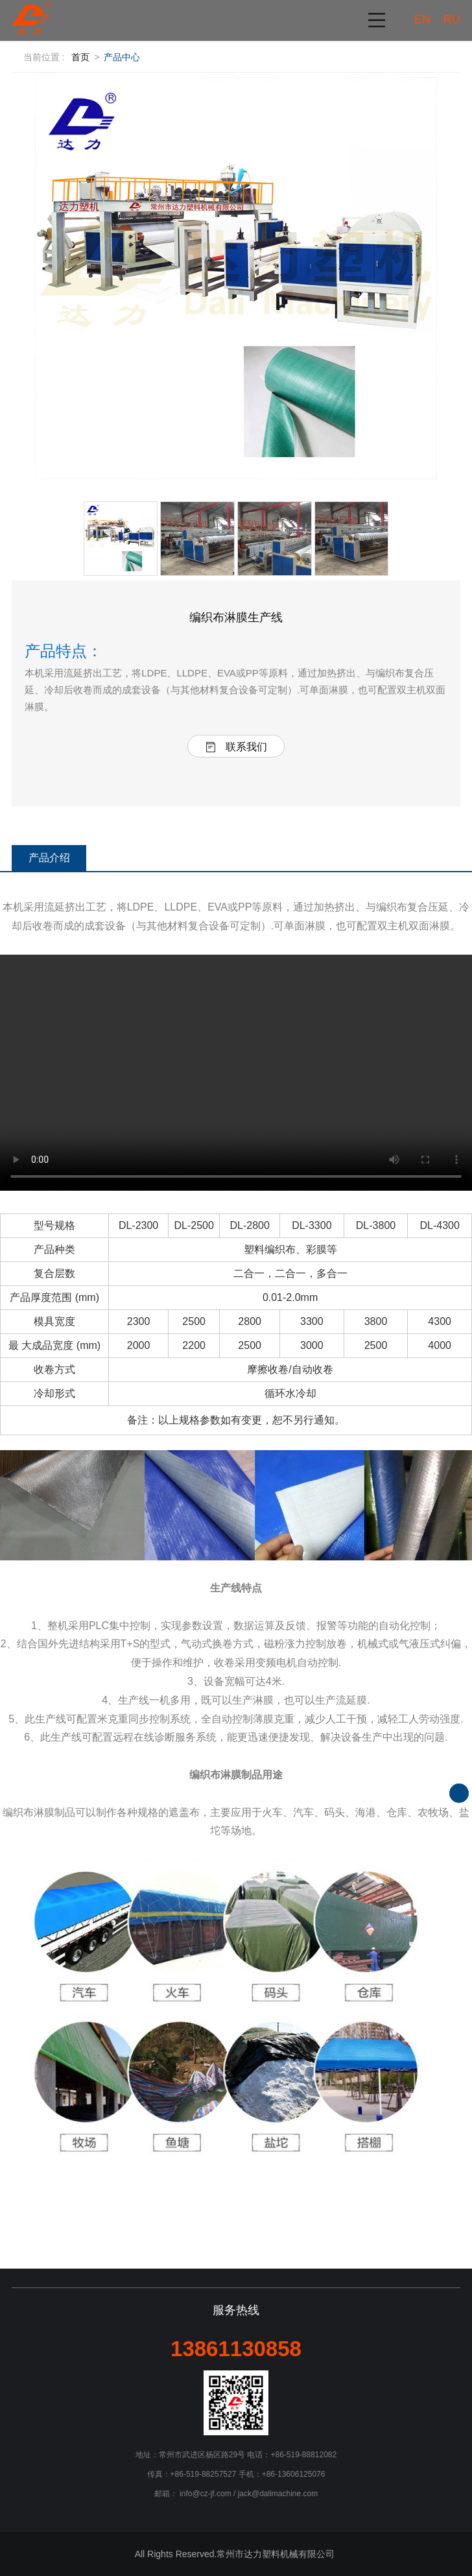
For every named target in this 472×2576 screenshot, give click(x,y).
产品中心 (122, 57)
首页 (80, 57)
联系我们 (236, 746)
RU (451, 19)
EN (422, 19)
